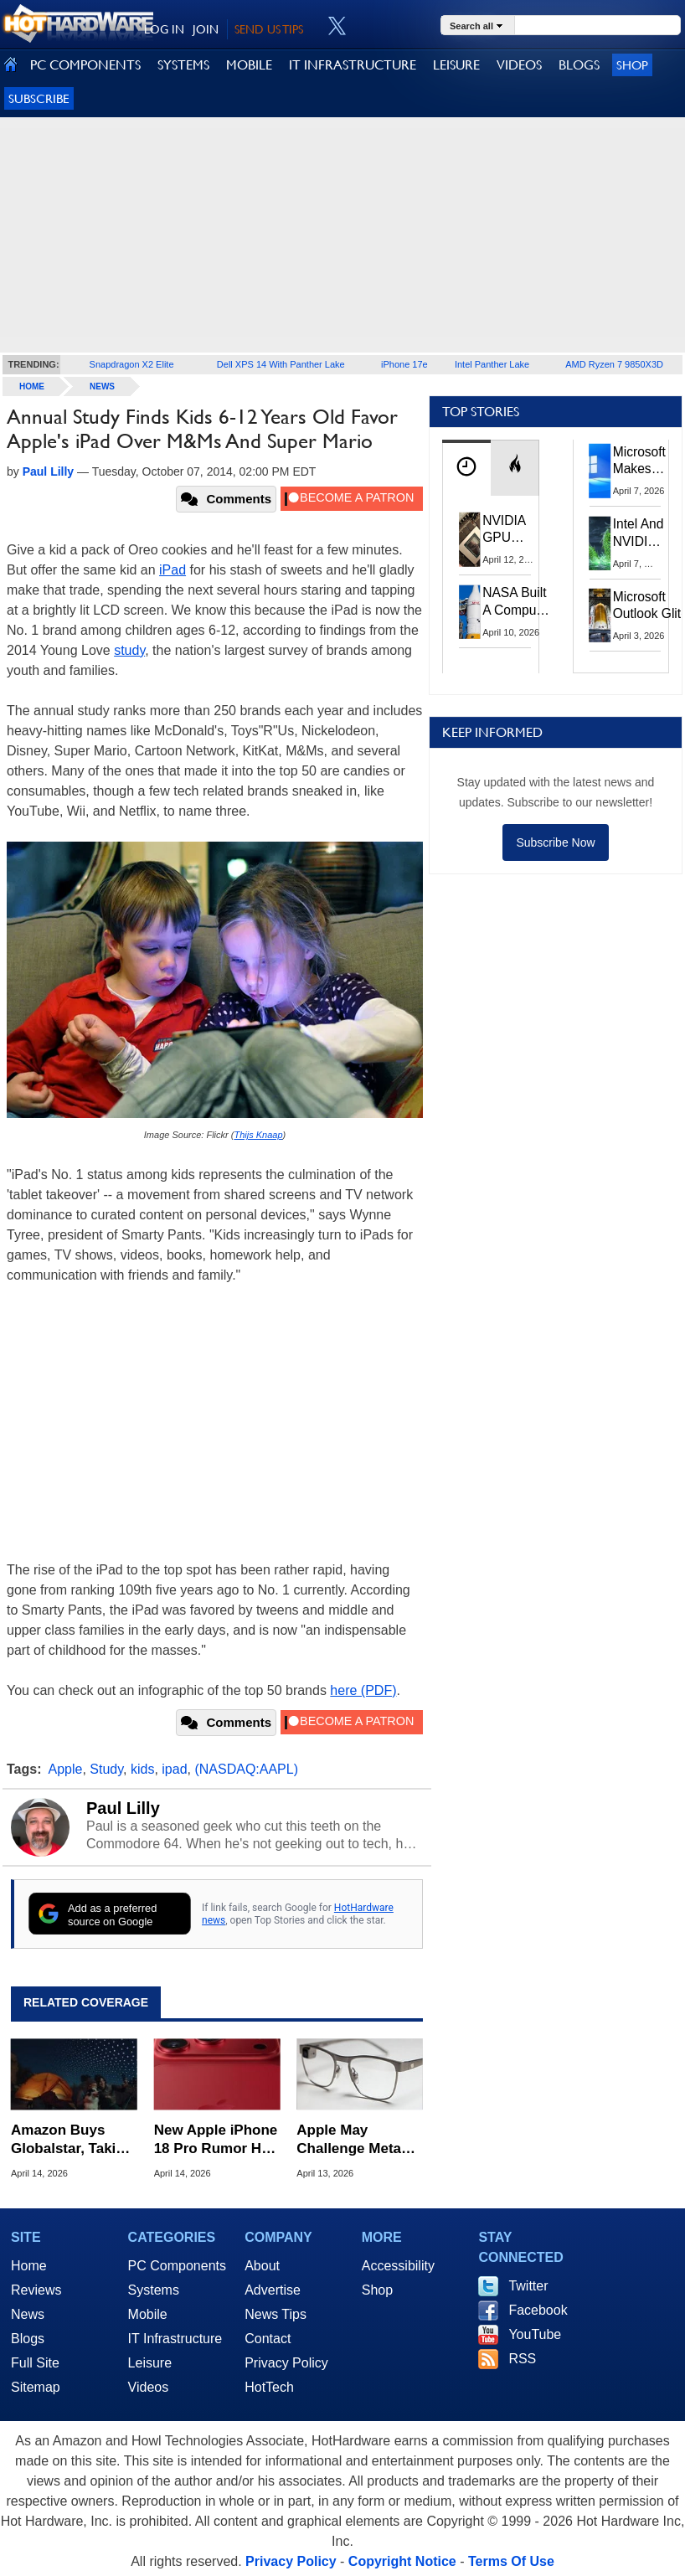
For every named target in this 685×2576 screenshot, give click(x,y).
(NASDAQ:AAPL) (246, 1769)
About (262, 2266)
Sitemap (35, 2387)
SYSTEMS (183, 65)
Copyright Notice (402, 2561)
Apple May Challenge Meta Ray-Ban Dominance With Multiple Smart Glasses (352, 2140)
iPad (172, 570)
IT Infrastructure (175, 2338)
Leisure (150, 2363)
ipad (174, 1769)
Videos (148, 2387)
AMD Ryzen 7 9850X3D (614, 364)
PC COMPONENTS (85, 65)
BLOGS (579, 65)
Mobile (147, 2314)
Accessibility (398, 2266)
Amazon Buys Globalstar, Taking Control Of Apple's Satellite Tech (73, 2140)
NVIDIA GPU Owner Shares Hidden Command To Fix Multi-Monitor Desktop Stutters (512, 530)
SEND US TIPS (268, 29)
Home (29, 2266)
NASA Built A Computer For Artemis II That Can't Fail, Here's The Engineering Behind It (517, 602)
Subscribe (39, 98)
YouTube (534, 2334)
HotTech (269, 2387)
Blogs (27, 2338)
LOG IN (164, 29)
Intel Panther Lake (492, 364)
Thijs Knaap (258, 1135)
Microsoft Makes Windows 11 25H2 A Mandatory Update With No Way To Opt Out (644, 461)
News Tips (275, 2314)
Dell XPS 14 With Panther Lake (281, 364)
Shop (632, 65)
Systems (153, 2290)
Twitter (528, 2286)
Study (106, 1769)
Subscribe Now (555, 842)
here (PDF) (363, 1690)
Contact (268, 2338)
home (31, 386)
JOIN (206, 29)
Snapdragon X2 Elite (132, 364)
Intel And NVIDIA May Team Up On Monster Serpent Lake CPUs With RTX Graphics (639, 533)
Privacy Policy (286, 2363)
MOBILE (249, 65)
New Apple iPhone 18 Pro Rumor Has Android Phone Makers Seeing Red (216, 2140)
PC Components (177, 2266)
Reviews (36, 2290)
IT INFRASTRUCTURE (352, 65)
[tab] (466, 468)
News (102, 386)
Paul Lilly (123, 1808)
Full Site (35, 2363)
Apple (66, 1769)
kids (142, 1769)
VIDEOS (519, 65)
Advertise (273, 2290)
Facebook (537, 2310)
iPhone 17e (404, 364)
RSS (522, 2359)
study (129, 650)
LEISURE (456, 65)
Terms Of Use (511, 2561)
